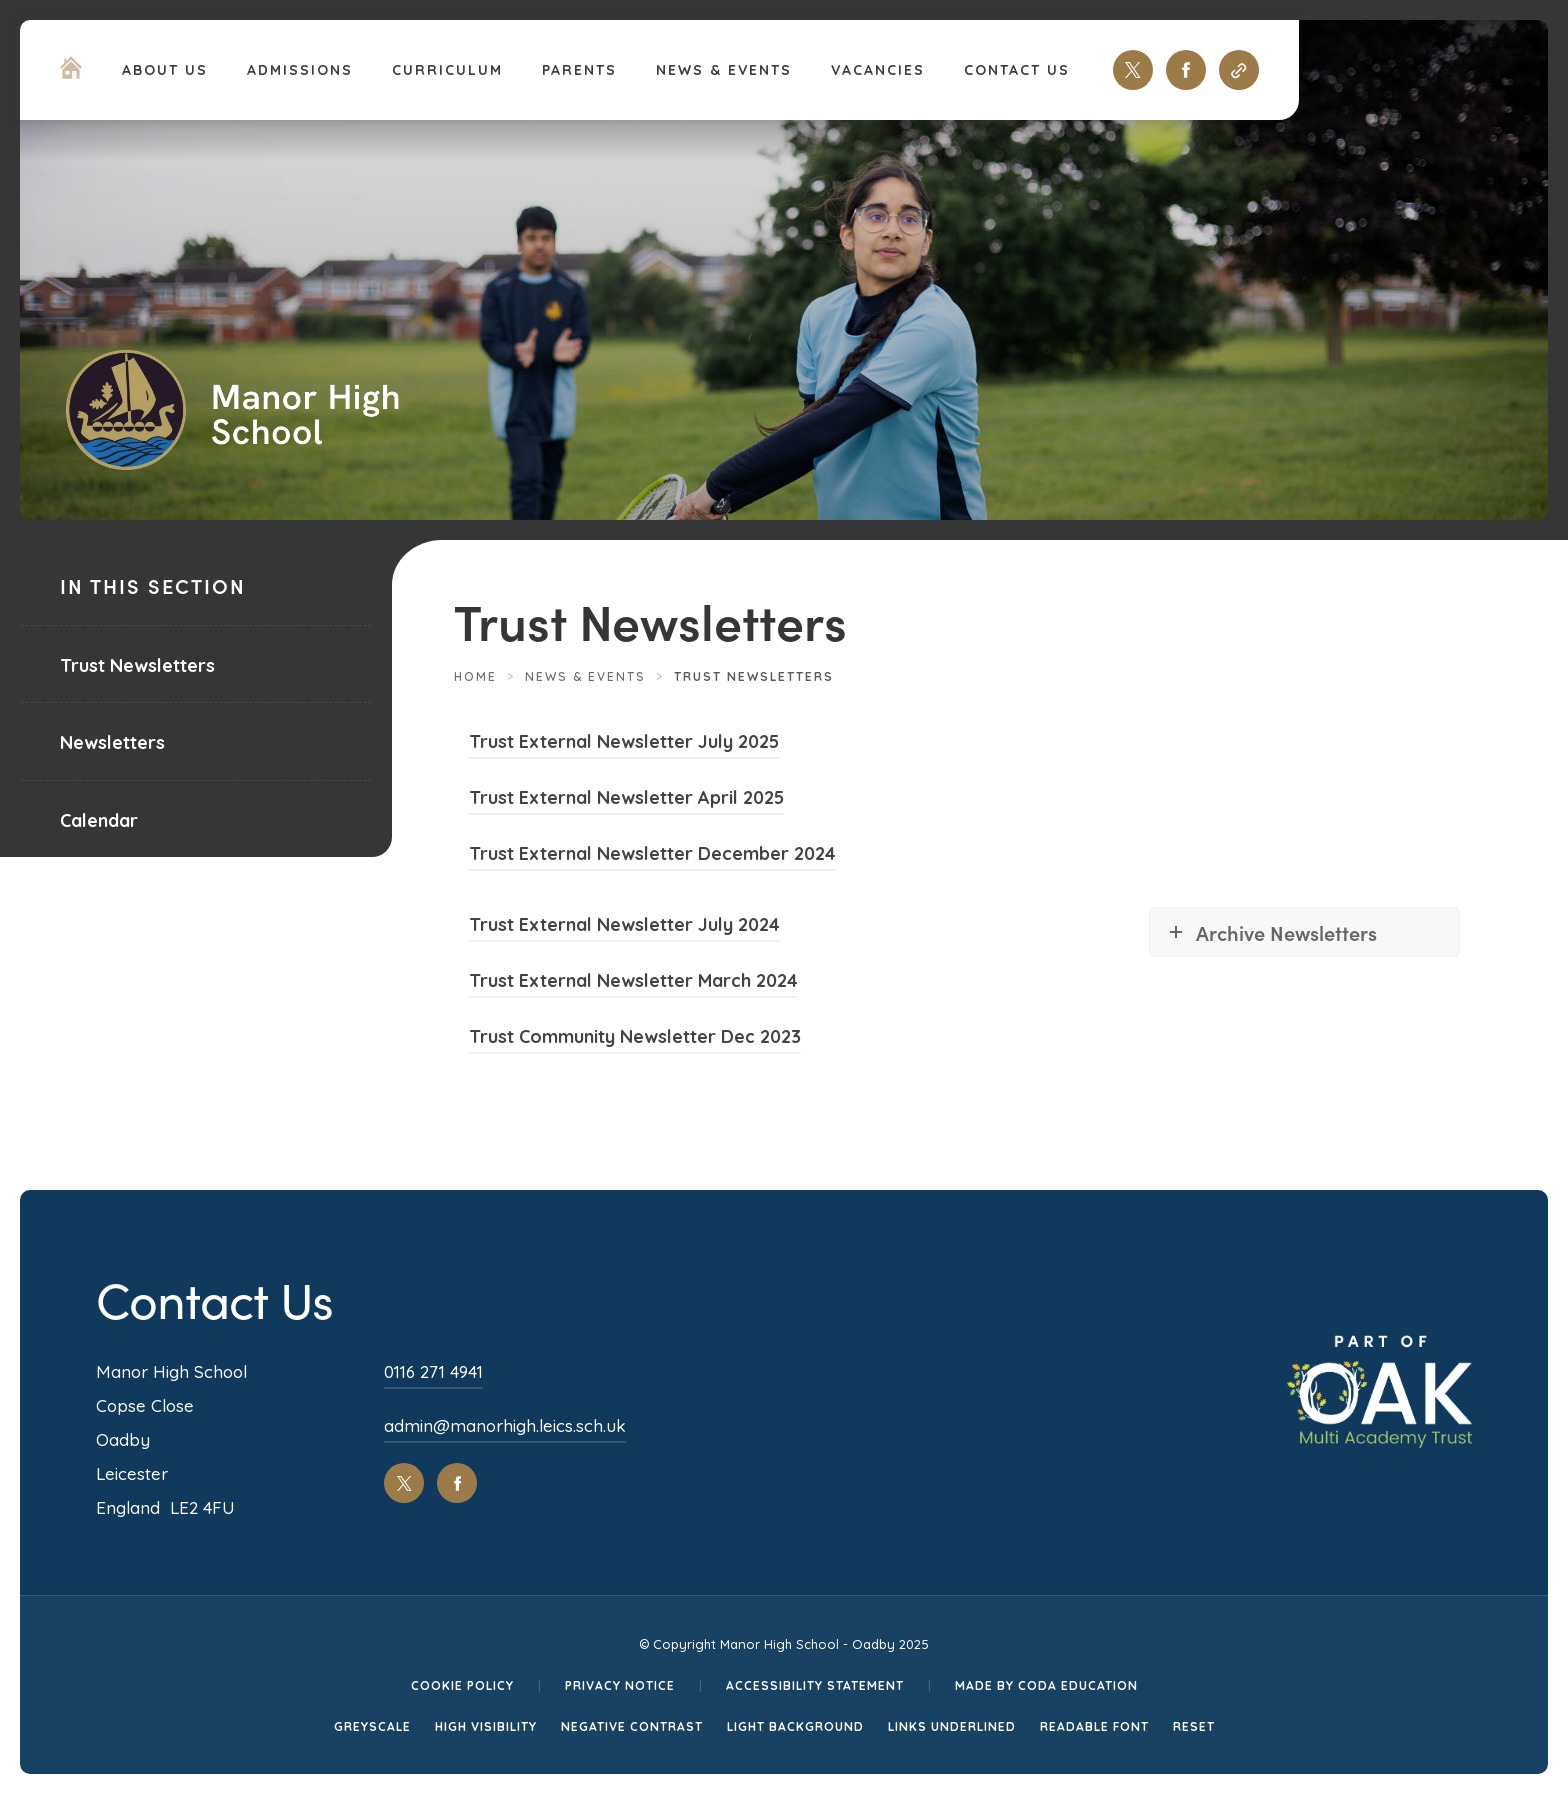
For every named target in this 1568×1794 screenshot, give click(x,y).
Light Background (795, 1726)
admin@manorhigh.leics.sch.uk (505, 1425)
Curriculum (447, 70)
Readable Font (1094, 1726)
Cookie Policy (462, 1685)
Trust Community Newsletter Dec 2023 (635, 1039)
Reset (1194, 1726)
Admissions (300, 70)
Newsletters (112, 742)
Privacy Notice (620, 1685)
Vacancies (878, 70)
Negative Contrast (632, 1726)
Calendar (99, 820)
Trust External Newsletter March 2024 (633, 983)
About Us (165, 70)
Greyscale (372, 1726)
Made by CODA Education (1046, 1685)
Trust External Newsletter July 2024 (624, 927)
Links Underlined (952, 1726)
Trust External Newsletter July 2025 (624, 744)
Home (475, 676)
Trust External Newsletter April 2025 (626, 800)
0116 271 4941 (433, 1371)
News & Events (724, 70)
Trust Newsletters (137, 665)
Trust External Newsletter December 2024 (652, 856)
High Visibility (486, 1726)
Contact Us (1017, 70)
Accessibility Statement (815, 1685)
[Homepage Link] (71, 73)
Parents (579, 70)
